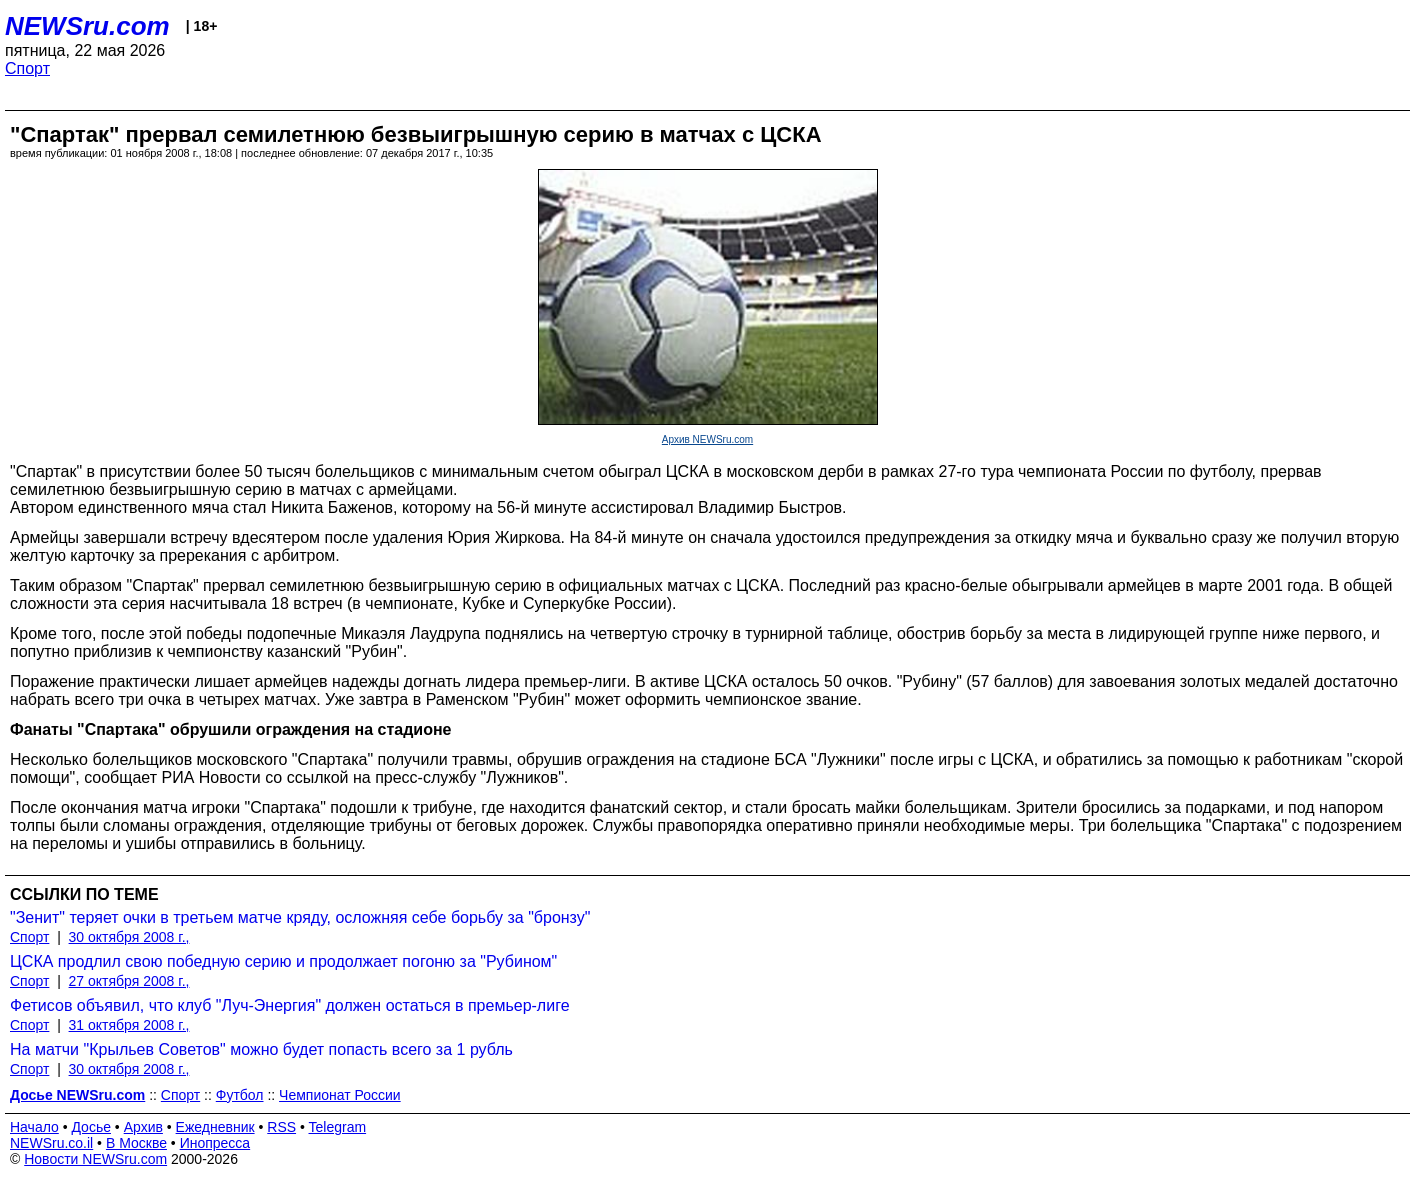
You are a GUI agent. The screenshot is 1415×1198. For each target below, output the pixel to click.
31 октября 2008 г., (129, 1025)
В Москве (136, 1143)
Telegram (338, 1127)
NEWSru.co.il (51, 1143)
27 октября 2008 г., (129, 981)
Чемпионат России (340, 1095)
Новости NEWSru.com (95, 1159)
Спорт (27, 68)
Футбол (240, 1095)
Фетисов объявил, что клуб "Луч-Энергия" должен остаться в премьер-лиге (290, 1005)
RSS (281, 1127)
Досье (91, 1127)
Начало (34, 1127)
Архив (143, 1127)
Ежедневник (215, 1127)
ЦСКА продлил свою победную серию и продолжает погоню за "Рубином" (283, 961)
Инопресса (215, 1143)
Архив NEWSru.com (707, 439)
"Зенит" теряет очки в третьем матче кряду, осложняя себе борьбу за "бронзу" (300, 917)
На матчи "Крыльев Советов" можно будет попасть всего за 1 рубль (261, 1049)
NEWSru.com (87, 26)
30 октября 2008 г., (129, 937)
